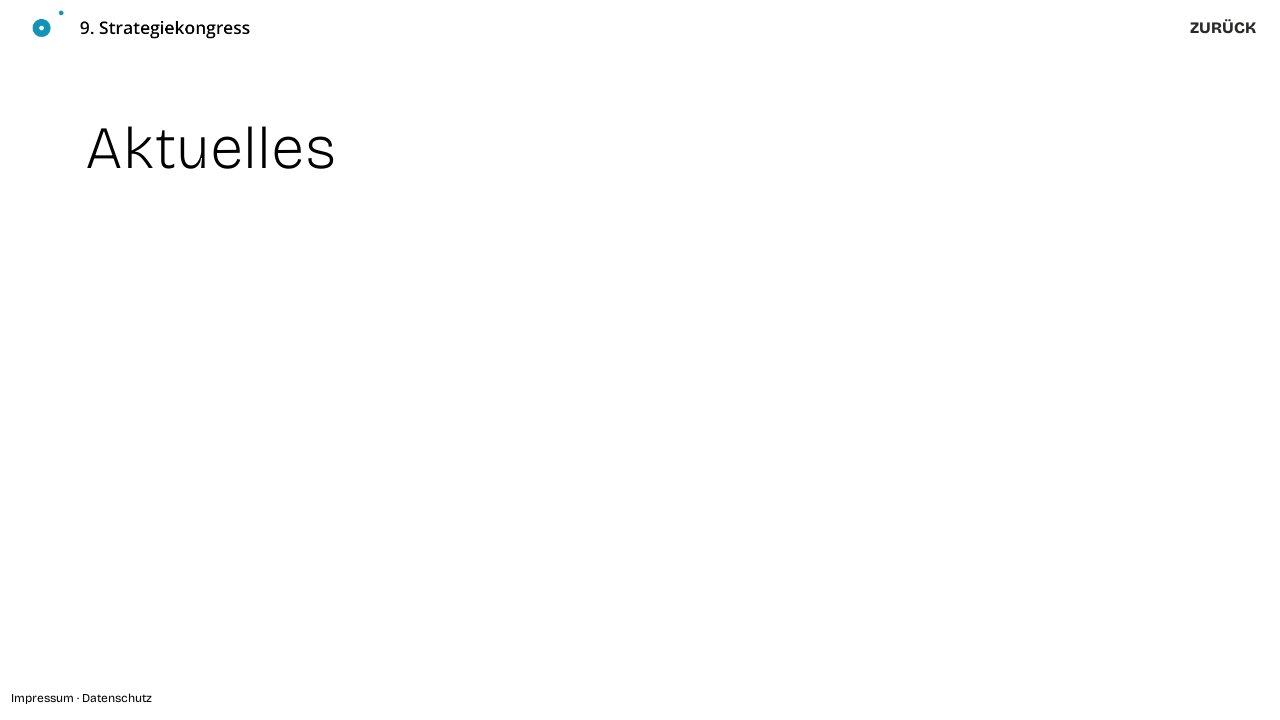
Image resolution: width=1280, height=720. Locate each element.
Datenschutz (117, 698)
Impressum (42, 698)
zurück (1223, 27)
